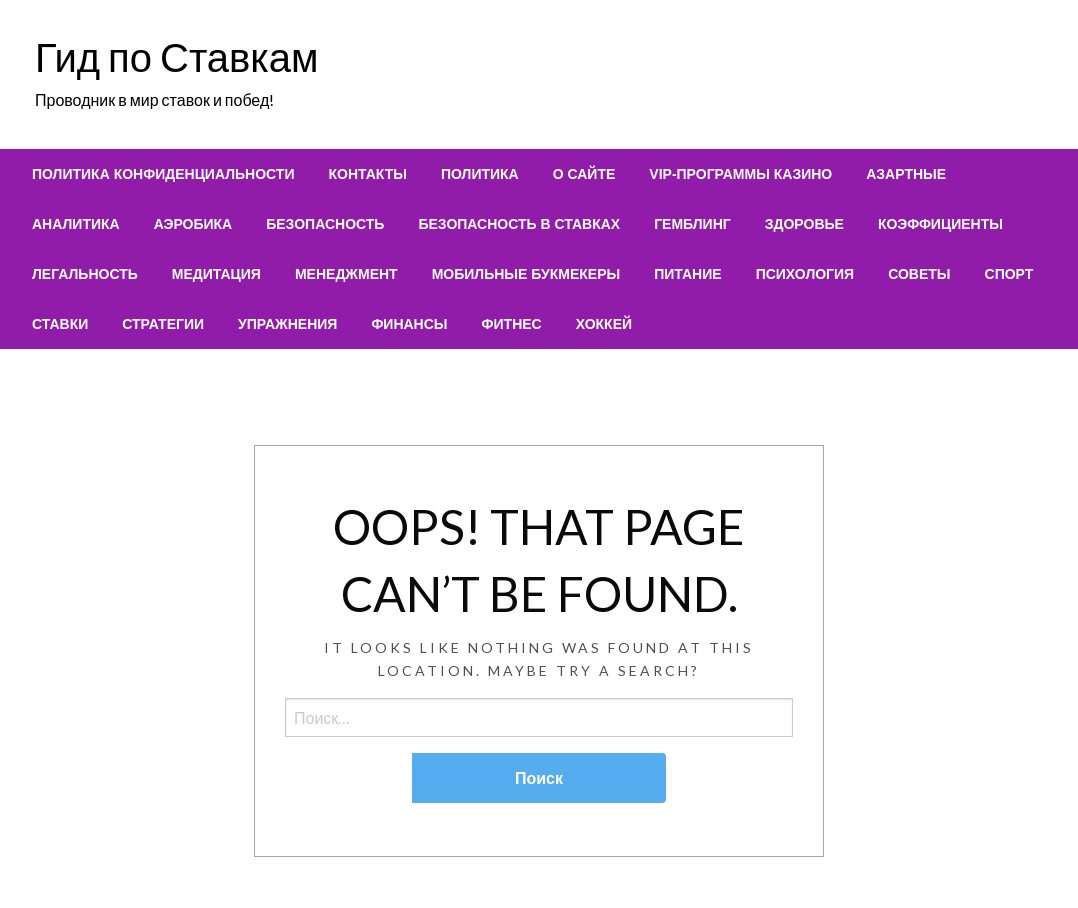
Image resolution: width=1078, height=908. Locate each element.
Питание (687, 274)
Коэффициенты (940, 224)
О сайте (584, 174)
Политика (480, 174)
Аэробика (193, 224)
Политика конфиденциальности (163, 174)
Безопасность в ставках (519, 224)
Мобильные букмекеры (526, 274)
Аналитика (76, 224)
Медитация (216, 274)
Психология (805, 274)
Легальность (85, 274)
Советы (919, 274)
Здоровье (804, 224)
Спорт (1009, 274)
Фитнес (512, 324)
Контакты (367, 174)
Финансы (409, 324)
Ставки (60, 324)
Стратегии (163, 324)
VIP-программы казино (740, 174)
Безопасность (325, 224)
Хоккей (604, 324)
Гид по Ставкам (176, 57)
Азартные (906, 174)
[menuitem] (163, 174)
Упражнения (287, 324)
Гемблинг (692, 224)
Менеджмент (346, 274)
